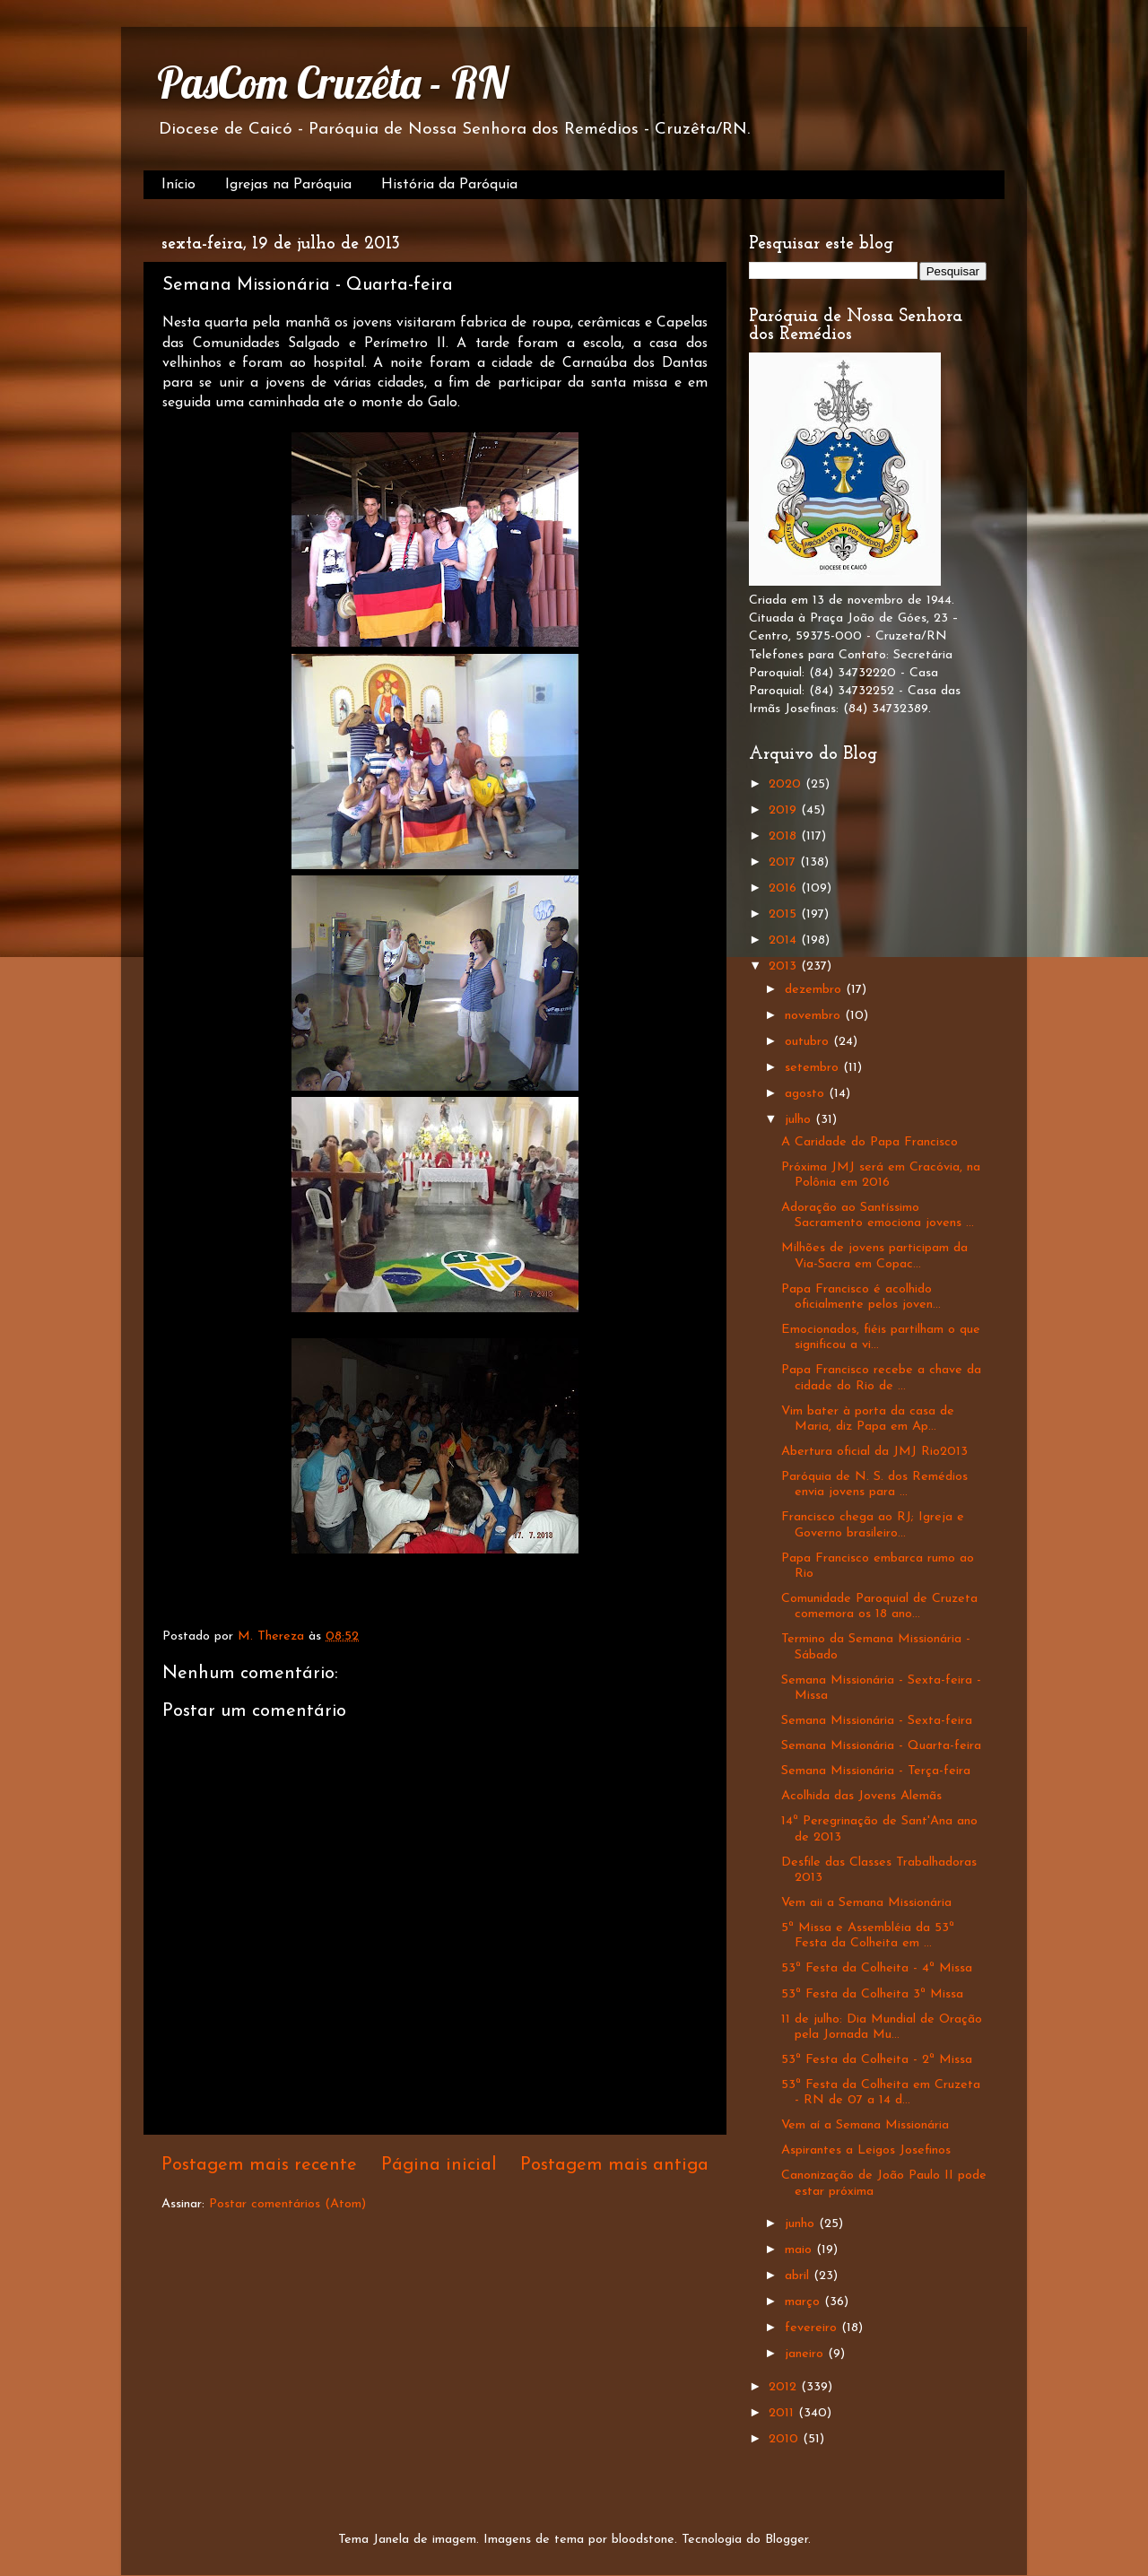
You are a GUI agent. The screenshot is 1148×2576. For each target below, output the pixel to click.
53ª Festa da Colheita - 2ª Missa (876, 2060)
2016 (785, 888)
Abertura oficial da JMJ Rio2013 (874, 1451)
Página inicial (439, 2165)
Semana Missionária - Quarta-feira (881, 1746)
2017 (784, 862)
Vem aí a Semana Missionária (865, 2125)
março (804, 2302)
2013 (785, 966)
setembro (814, 1068)
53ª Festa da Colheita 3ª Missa (872, 1994)
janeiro (806, 2354)
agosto (807, 1094)
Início (178, 185)
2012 (785, 2387)
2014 (785, 940)
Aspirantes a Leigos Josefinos (866, 2150)
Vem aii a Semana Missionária (866, 1903)
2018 (785, 836)
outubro (809, 1042)
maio (800, 2250)
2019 (785, 810)
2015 (785, 914)
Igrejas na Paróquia (288, 185)
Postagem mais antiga (614, 2165)
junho (802, 2224)
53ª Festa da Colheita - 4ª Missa (876, 1968)
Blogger (786, 2539)
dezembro (815, 989)
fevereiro (813, 2328)
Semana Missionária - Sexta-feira (876, 1720)
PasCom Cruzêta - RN (332, 82)
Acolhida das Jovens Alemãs (861, 1796)
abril (799, 2276)
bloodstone (643, 2539)
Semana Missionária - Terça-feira (875, 1771)
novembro (815, 1016)
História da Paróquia (449, 185)
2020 (787, 784)
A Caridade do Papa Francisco (869, 1142)
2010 (786, 2439)
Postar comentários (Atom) (287, 2204)
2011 (783, 2413)
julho (800, 1120)
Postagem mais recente (259, 2165)
